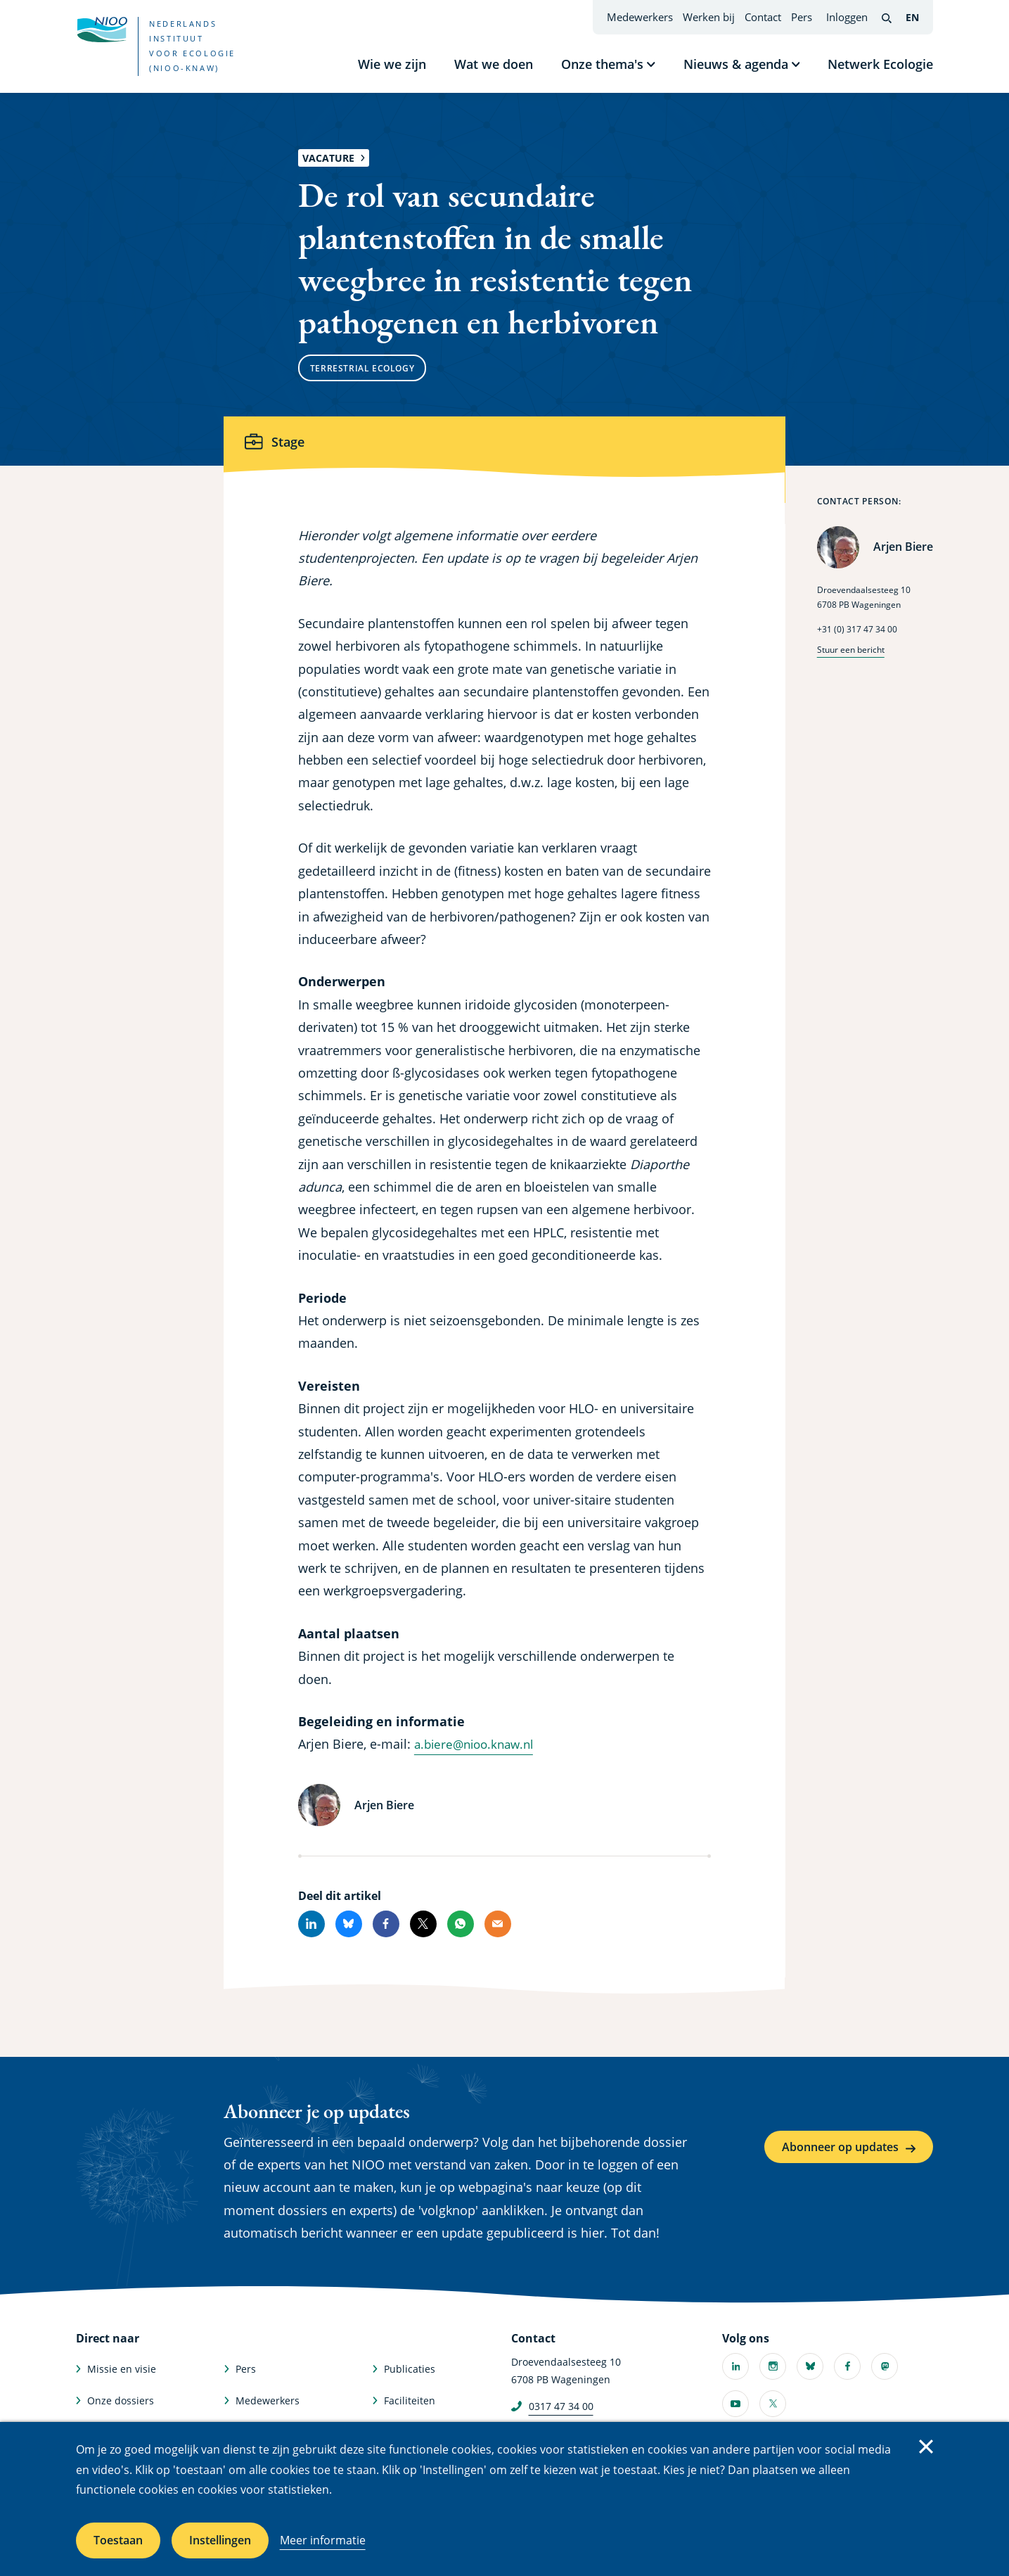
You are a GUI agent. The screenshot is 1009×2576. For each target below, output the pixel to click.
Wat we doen (493, 64)
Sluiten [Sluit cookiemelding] (926, 2446)
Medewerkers (640, 17)
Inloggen (847, 17)
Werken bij (709, 17)
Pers (801, 17)
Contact (763, 17)
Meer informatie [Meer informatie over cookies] (323, 2540)
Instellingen (220, 2540)
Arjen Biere (903, 546)
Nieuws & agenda (735, 64)
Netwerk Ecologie (880, 64)
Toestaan (118, 2540)
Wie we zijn (392, 64)
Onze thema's (602, 64)
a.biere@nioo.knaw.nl (478, 1743)
